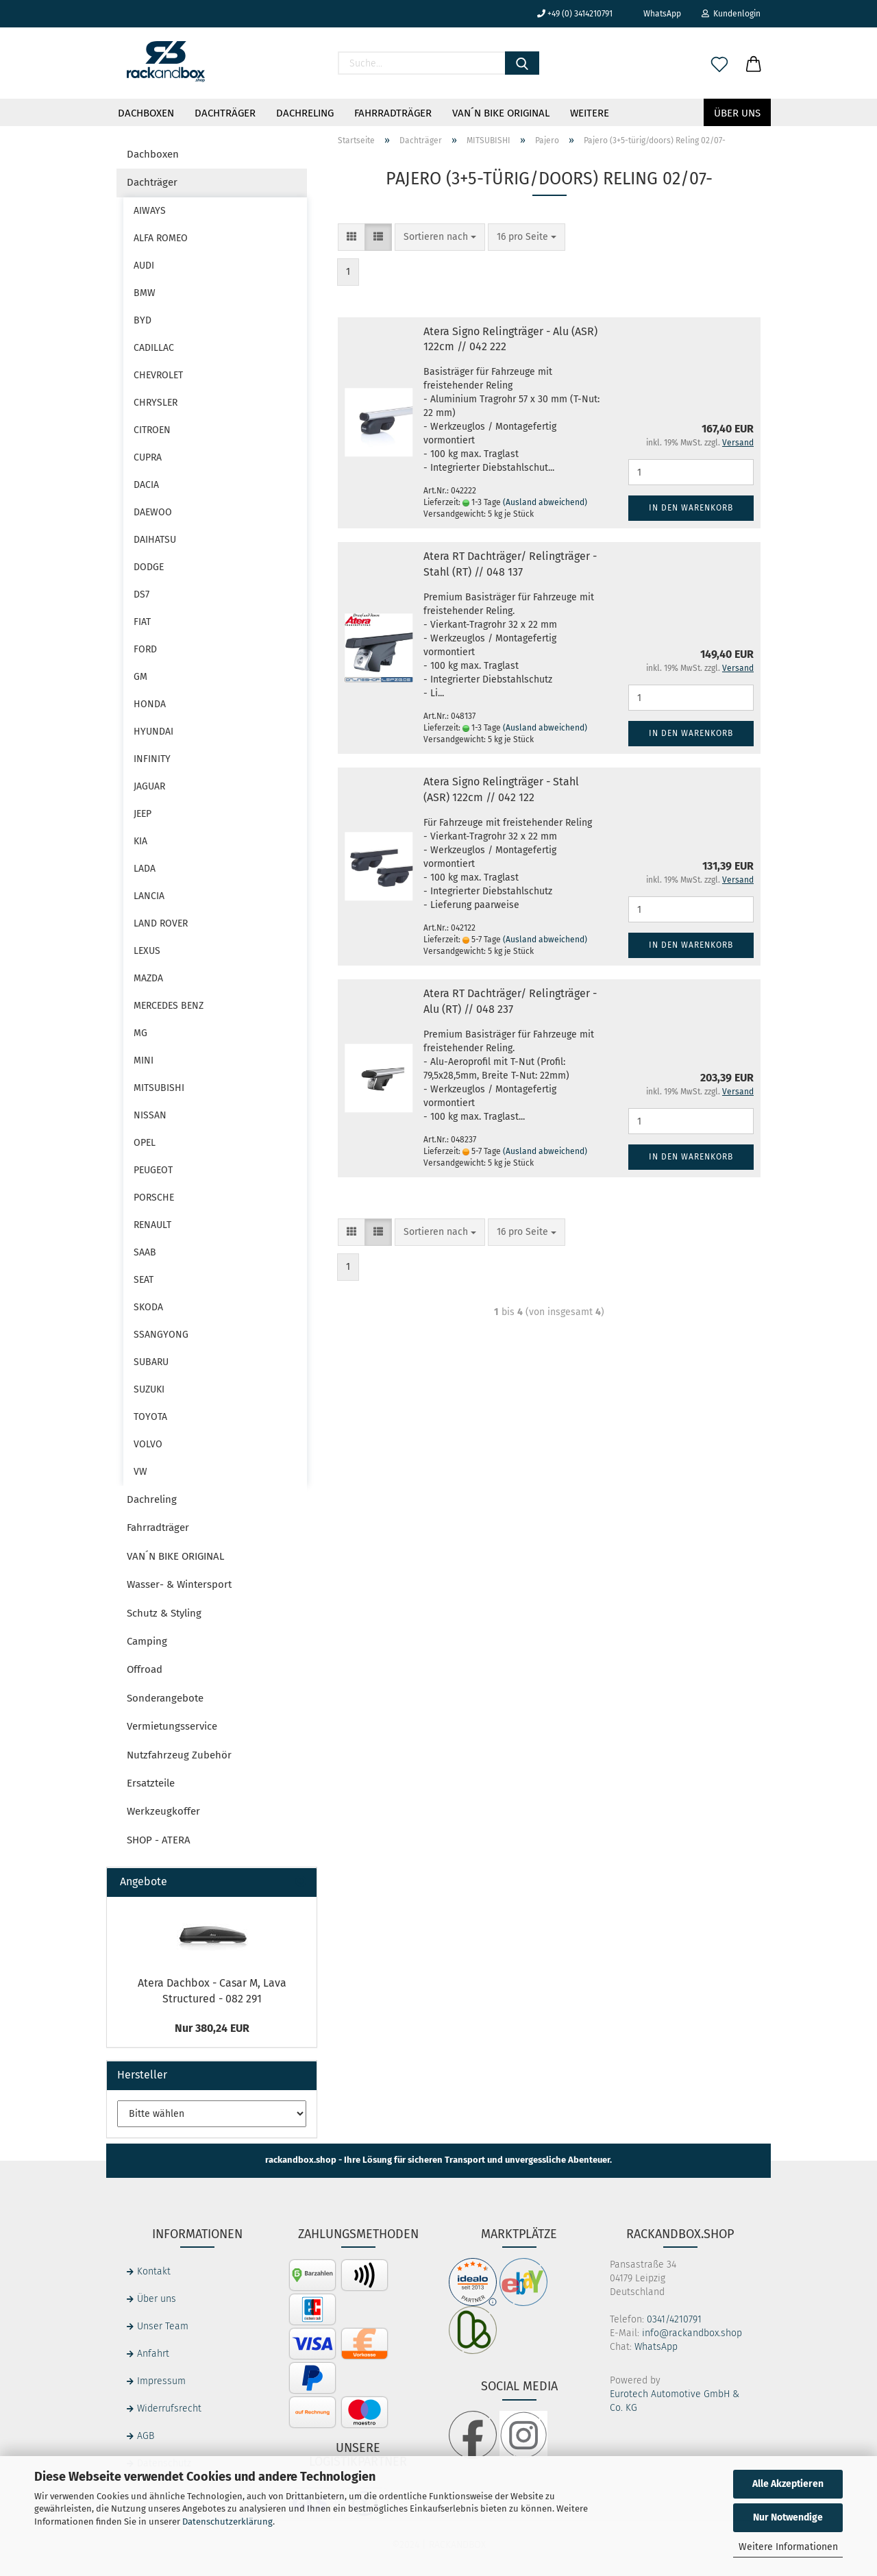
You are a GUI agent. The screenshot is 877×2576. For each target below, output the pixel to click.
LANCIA (149, 896)
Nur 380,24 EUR (212, 2028)
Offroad (144, 1669)
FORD (145, 649)
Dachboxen (146, 113)
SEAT (143, 1280)
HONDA (150, 704)
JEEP (142, 814)
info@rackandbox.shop (692, 2333)
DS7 (141, 594)
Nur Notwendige (788, 2517)
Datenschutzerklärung (227, 2521)
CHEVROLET (158, 375)
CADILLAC (154, 348)
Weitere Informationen (788, 2547)
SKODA (148, 1307)
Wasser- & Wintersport (179, 1584)
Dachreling (305, 113)
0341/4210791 (674, 2319)
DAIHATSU (155, 539)
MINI (143, 1060)
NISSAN (150, 1115)
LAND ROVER (161, 923)
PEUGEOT (153, 1170)
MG (140, 1033)
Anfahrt (153, 2353)
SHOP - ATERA (158, 1840)
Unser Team (162, 2326)
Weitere (589, 113)
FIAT (142, 622)
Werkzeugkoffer (163, 1811)
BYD (142, 320)
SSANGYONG (161, 1334)
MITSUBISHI (159, 1088)
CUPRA (148, 457)
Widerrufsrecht (169, 2408)
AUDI (144, 265)
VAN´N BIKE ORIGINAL (500, 113)
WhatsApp (657, 14)
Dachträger (225, 113)
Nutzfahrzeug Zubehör (179, 1755)
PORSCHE (154, 1197)
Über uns (737, 113)
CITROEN (152, 430)
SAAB (145, 1252)
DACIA (146, 485)
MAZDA (148, 978)
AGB (145, 2436)
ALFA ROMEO (161, 238)
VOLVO (148, 1444)
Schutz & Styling (164, 1613)
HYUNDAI (153, 731)
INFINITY (152, 759)
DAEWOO (153, 512)
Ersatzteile (151, 1783)
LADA (145, 868)
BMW (145, 293)
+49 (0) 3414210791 (575, 14)
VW (140, 1471)
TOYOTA (150, 1417)
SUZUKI (149, 1389)
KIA (140, 841)
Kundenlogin (731, 14)
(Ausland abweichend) (545, 502)
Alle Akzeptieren (788, 2484)
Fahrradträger (393, 113)
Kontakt (154, 2271)
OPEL (145, 1143)
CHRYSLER (155, 402)
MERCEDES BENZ (168, 1005)
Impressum (161, 2381)
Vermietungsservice (172, 1726)
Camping (147, 1641)
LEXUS (147, 951)
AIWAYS (150, 211)
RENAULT (152, 1225)
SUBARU (151, 1362)
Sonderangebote (165, 1698)
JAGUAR (149, 786)
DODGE (149, 567)
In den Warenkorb (691, 508)
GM (140, 677)
